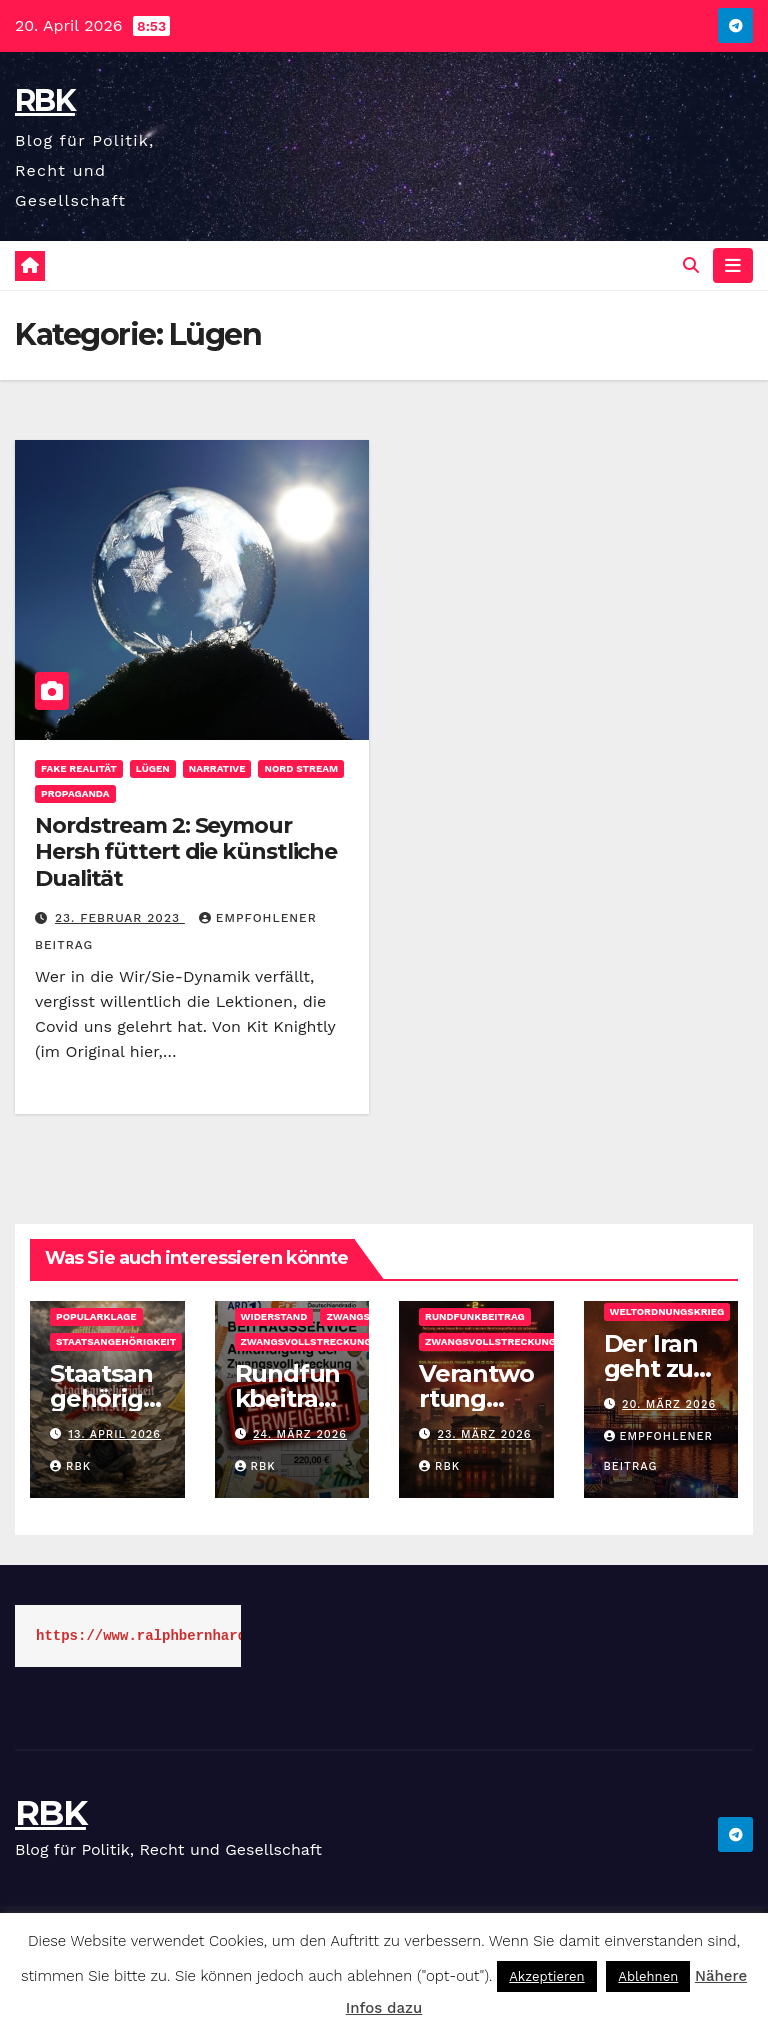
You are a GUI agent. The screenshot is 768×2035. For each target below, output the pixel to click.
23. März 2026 (485, 1434)
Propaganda (75, 793)
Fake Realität (79, 768)
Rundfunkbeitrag (475, 1316)
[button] (691, 265)
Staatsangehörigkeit (116, 1341)
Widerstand (274, 1316)
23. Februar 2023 (120, 918)
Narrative (217, 768)
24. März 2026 (300, 1434)
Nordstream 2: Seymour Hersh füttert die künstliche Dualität (186, 852)
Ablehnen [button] (648, 1976)
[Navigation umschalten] (733, 265)
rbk (70, 1466)
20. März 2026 (669, 1404)
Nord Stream (301, 768)
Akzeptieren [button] (546, 1976)
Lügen (153, 768)
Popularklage (96, 1316)
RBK (45, 100)
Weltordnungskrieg (667, 1311)
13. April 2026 (115, 1434)
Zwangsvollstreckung (306, 1341)
